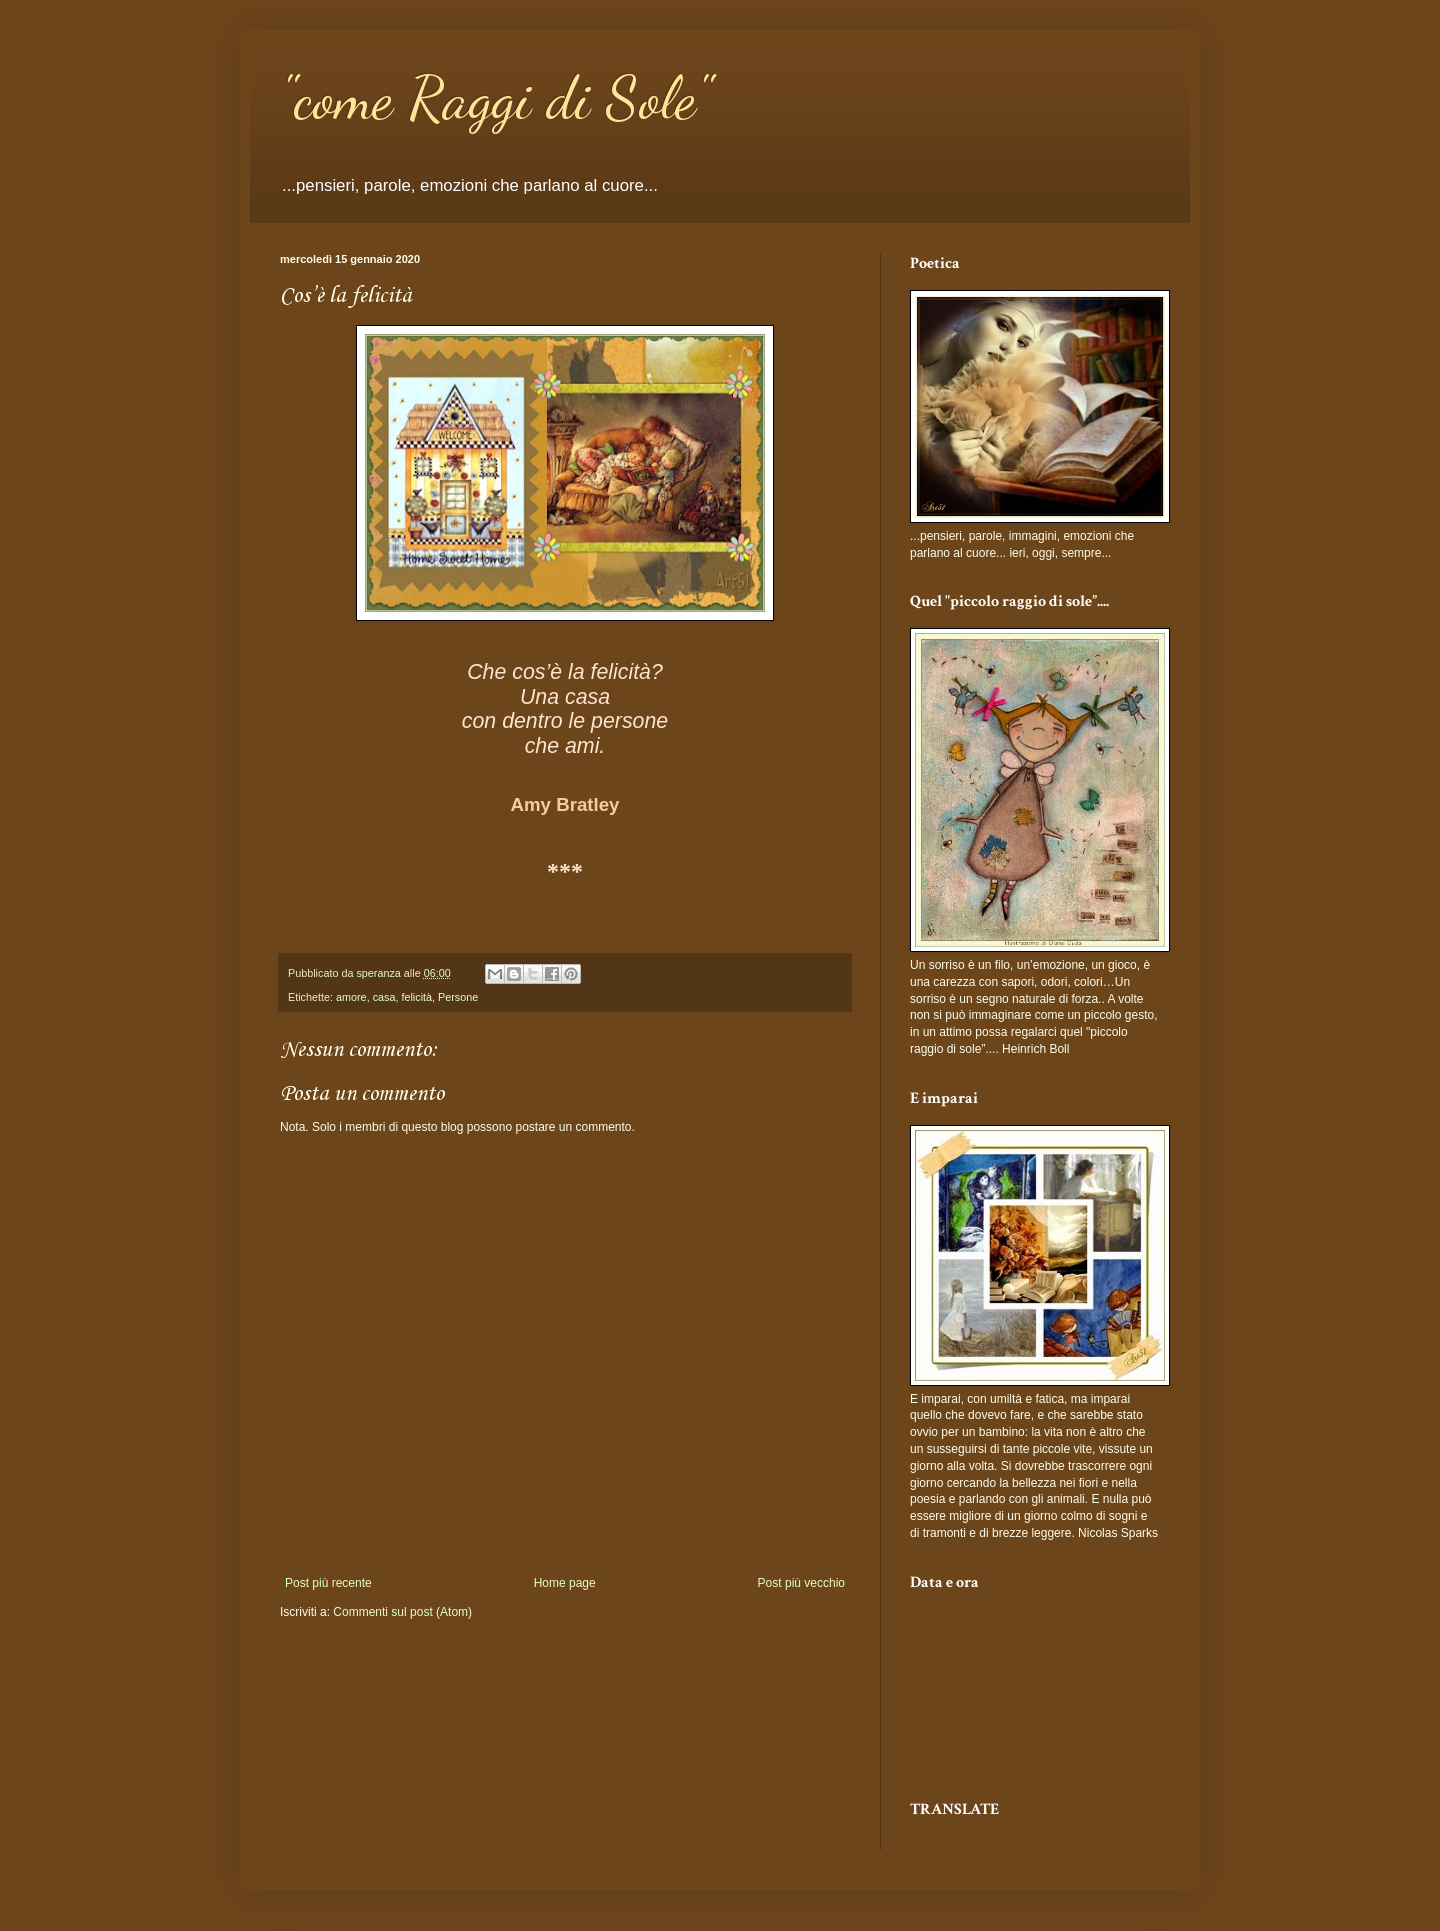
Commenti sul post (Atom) (402, 1612)
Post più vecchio (801, 1583)
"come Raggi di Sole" (495, 98)
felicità (416, 997)
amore (351, 997)
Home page (565, 1583)
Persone (458, 997)
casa (384, 997)
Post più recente (328, 1583)
